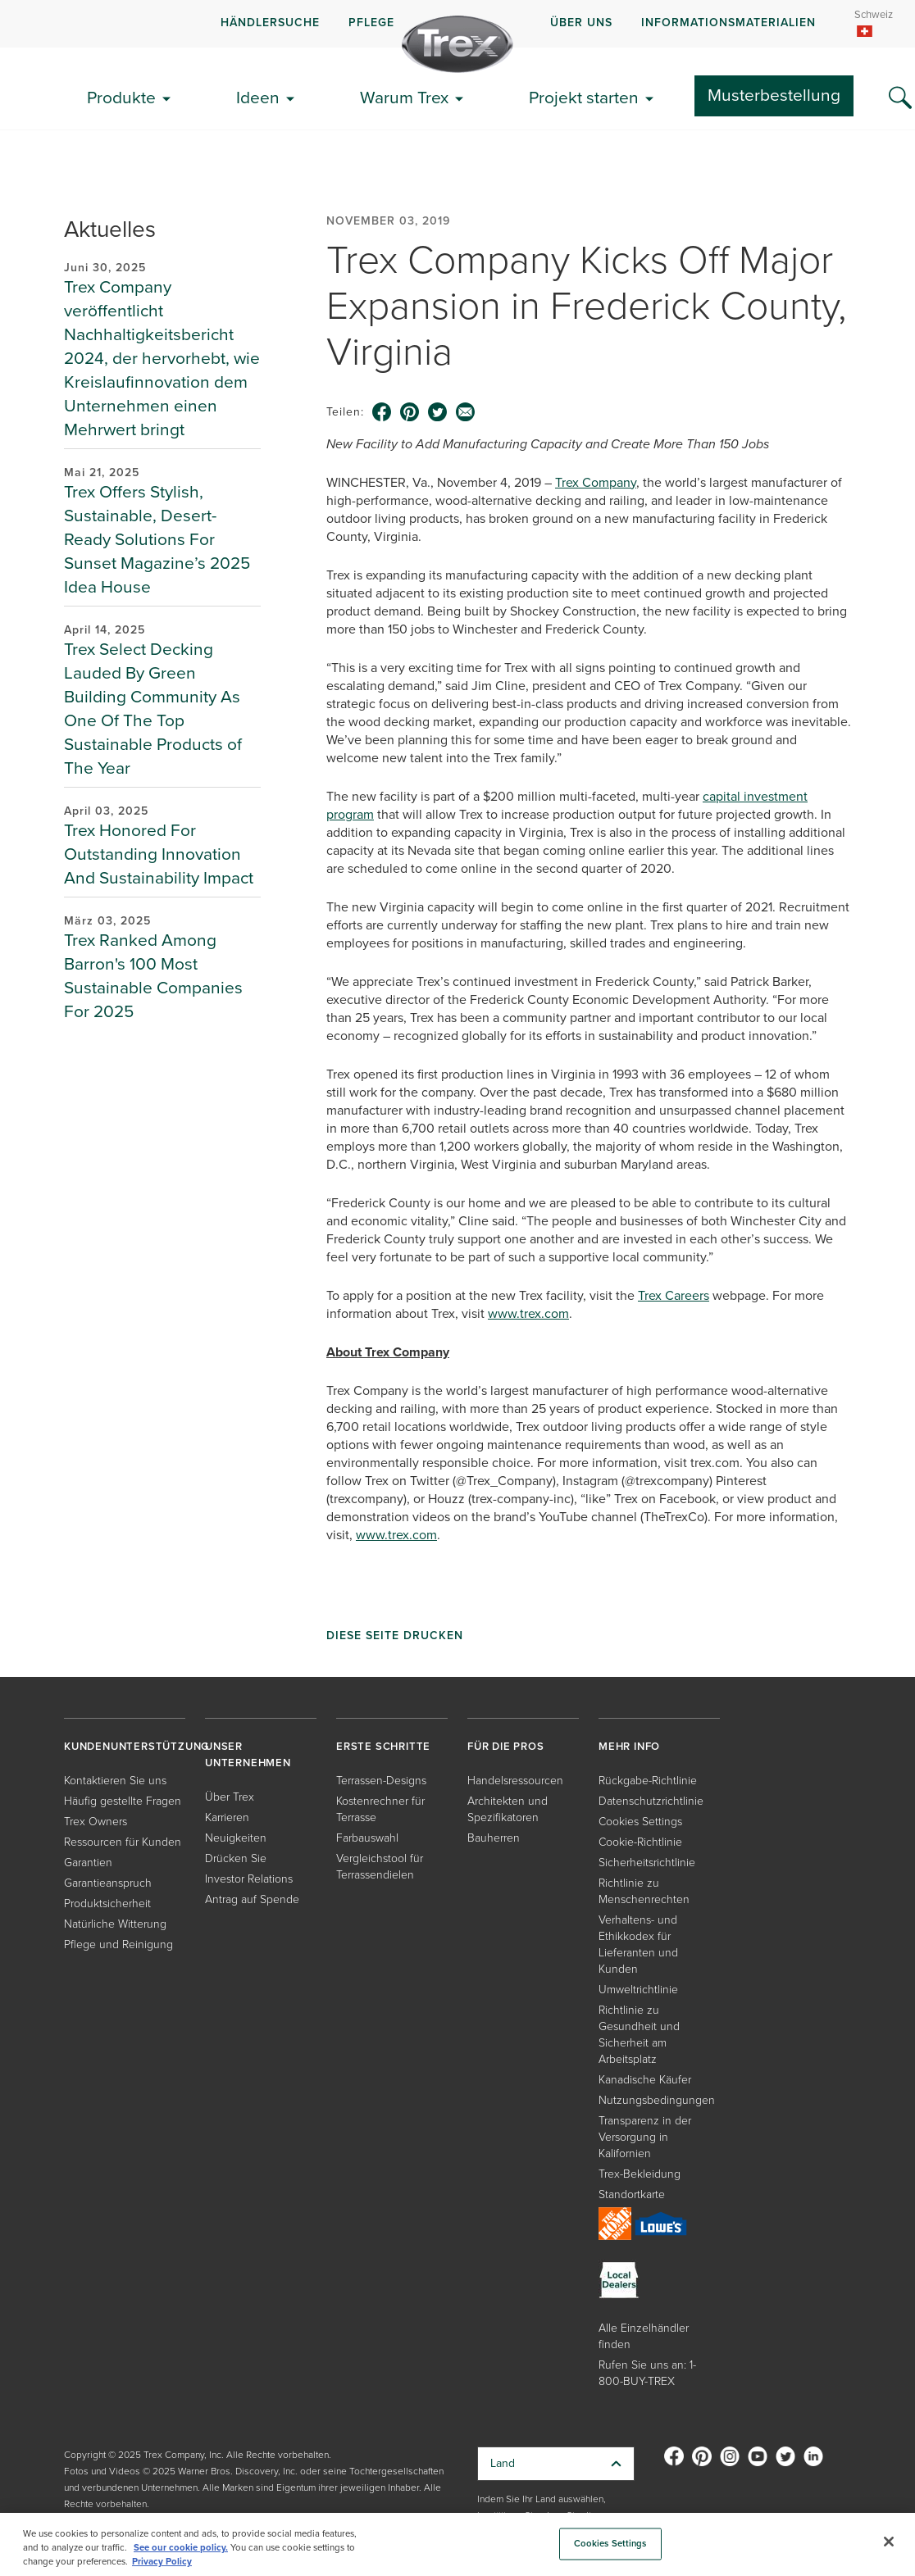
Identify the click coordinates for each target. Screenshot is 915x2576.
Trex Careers (673, 1295)
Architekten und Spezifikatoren (507, 1809)
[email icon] (466, 412)
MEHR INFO (629, 1746)
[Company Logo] (457, 44)
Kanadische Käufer (645, 2079)
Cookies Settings (640, 1821)
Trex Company (595, 482)
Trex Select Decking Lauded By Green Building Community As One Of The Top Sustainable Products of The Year (153, 708)
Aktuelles (110, 229)
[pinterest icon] (410, 412)
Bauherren (493, 1838)
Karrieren (227, 1817)
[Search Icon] (900, 98)
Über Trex (229, 1797)
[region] (457, 2544)
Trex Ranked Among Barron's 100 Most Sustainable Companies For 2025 (153, 975)
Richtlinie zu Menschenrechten (644, 1891)
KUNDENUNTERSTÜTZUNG (136, 1746)
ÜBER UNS (581, 22)
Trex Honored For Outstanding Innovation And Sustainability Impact (158, 853)
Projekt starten (584, 97)
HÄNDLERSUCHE (270, 22)
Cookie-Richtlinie (640, 1842)
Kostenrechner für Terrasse (380, 1809)
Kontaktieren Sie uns (115, 1780)
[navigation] (457, 24)
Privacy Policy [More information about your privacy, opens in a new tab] (162, 2562)
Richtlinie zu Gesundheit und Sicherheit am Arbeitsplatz (639, 2034)
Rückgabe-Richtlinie (648, 1780)
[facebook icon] (382, 412)
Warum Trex (404, 97)
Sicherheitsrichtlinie (647, 1862)
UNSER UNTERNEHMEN (248, 1754)
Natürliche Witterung (115, 1924)
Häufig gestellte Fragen (122, 1801)
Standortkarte (632, 2194)
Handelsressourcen (515, 1780)
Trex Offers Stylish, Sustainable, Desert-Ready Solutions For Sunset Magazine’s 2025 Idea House (157, 539)
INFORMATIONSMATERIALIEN (728, 22)
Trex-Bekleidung (640, 2174)
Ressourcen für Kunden (122, 1842)
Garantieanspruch (108, 1883)
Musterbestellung (774, 94)
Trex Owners (95, 1821)
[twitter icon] (438, 412)
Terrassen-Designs (381, 1780)
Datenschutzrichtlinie (651, 1801)
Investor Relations (249, 1879)
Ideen (258, 97)
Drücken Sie (235, 1858)
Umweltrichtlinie (638, 1989)
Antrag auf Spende (252, 1899)
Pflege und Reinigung (118, 1944)
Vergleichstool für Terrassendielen (379, 1866)
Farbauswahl (367, 1838)
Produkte (121, 97)
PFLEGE (371, 22)
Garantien (88, 1862)
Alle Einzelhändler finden (644, 2336)
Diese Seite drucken (394, 1636)
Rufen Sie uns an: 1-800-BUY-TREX (647, 2373)
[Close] (889, 2542)
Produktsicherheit (107, 1903)
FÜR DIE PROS (505, 1746)
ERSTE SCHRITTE (383, 1746)
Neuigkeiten (235, 1838)
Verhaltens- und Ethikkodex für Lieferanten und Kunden (638, 1944)
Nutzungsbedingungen (657, 2100)
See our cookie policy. (181, 2548)
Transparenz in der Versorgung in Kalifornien (645, 2137)
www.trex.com (528, 1313)
